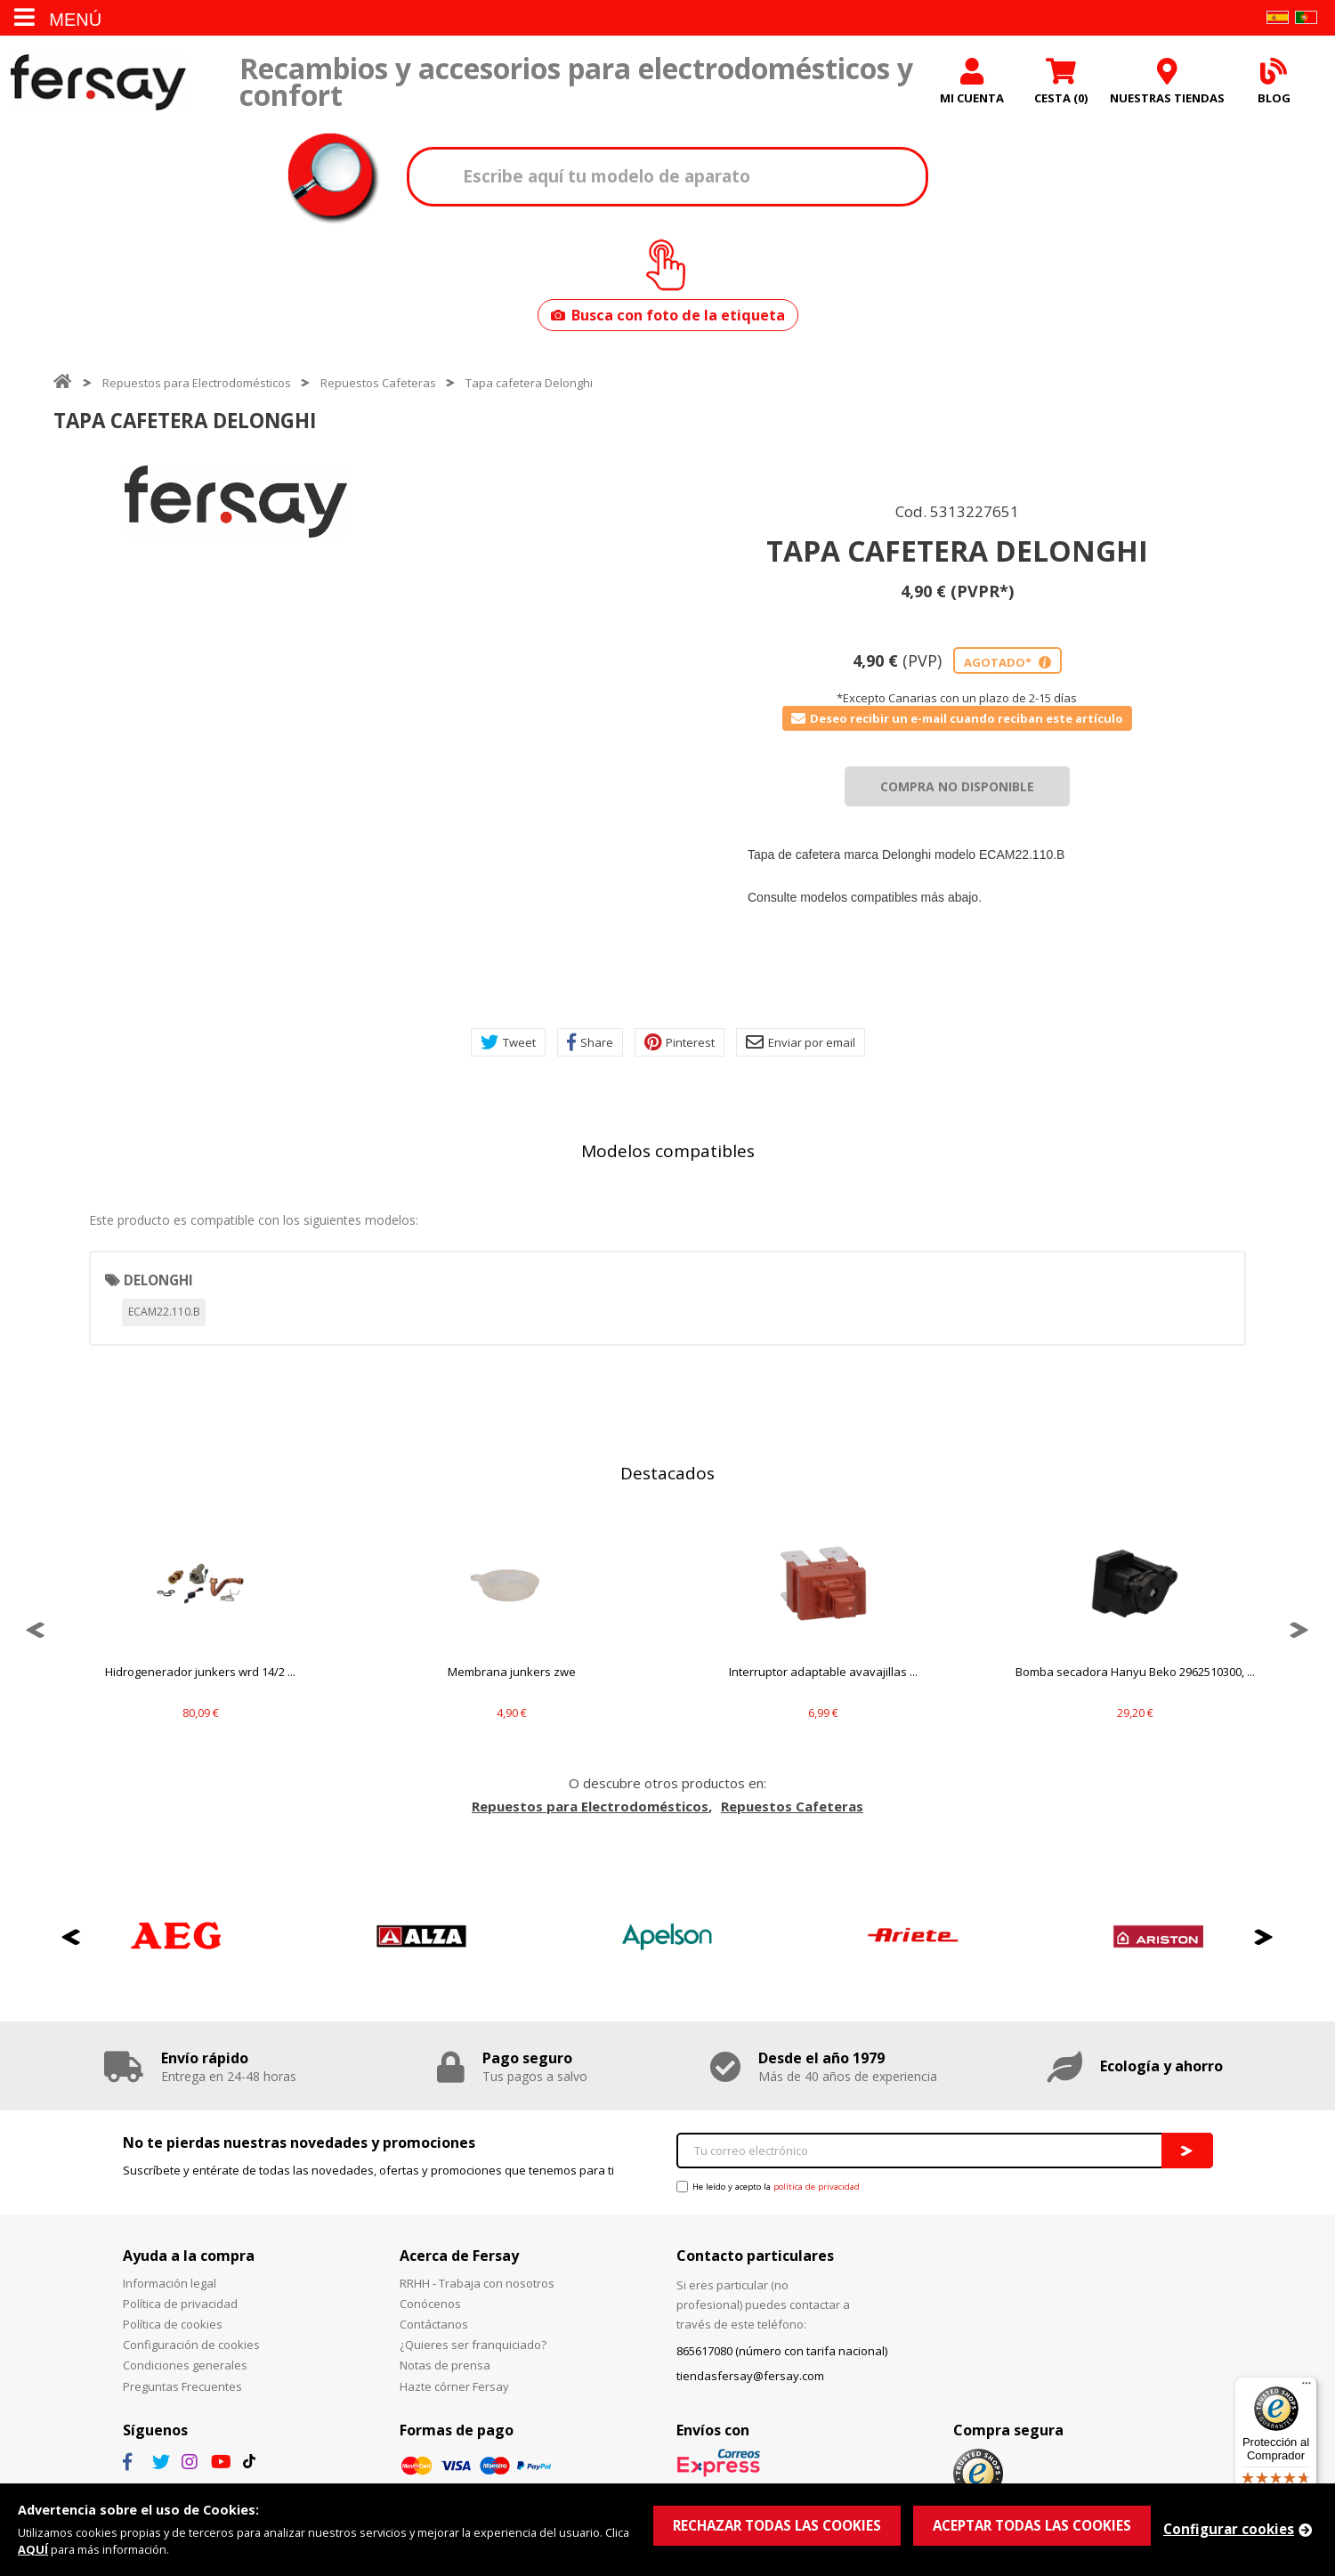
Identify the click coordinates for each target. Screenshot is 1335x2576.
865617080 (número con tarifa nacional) (781, 2351)
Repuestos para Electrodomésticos (196, 383)
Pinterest (679, 1042)
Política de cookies (172, 2324)
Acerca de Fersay (459, 2255)
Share (590, 1042)
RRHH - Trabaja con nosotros (477, 2283)
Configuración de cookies (191, 2345)
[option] (236, 502)
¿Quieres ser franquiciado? (473, 2345)
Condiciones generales (185, 2365)
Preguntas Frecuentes (182, 2386)
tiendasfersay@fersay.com (750, 2376)
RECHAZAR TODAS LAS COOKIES (777, 2525)
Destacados (667, 1473)
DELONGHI (158, 1280)
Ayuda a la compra (189, 2255)
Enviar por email (800, 1042)
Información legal (169, 2283)
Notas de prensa (445, 2365)
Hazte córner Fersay (454, 2386)
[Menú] (1306, 2387)
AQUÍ (33, 2549)
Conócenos (430, 2304)
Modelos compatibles (668, 1150)
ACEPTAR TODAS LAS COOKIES (1032, 2525)
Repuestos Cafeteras (378, 383)
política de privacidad (816, 2186)
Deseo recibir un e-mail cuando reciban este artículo (957, 718)
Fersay (98, 82)
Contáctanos (434, 2324)
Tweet (508, 1042)
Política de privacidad (180, 2304)
